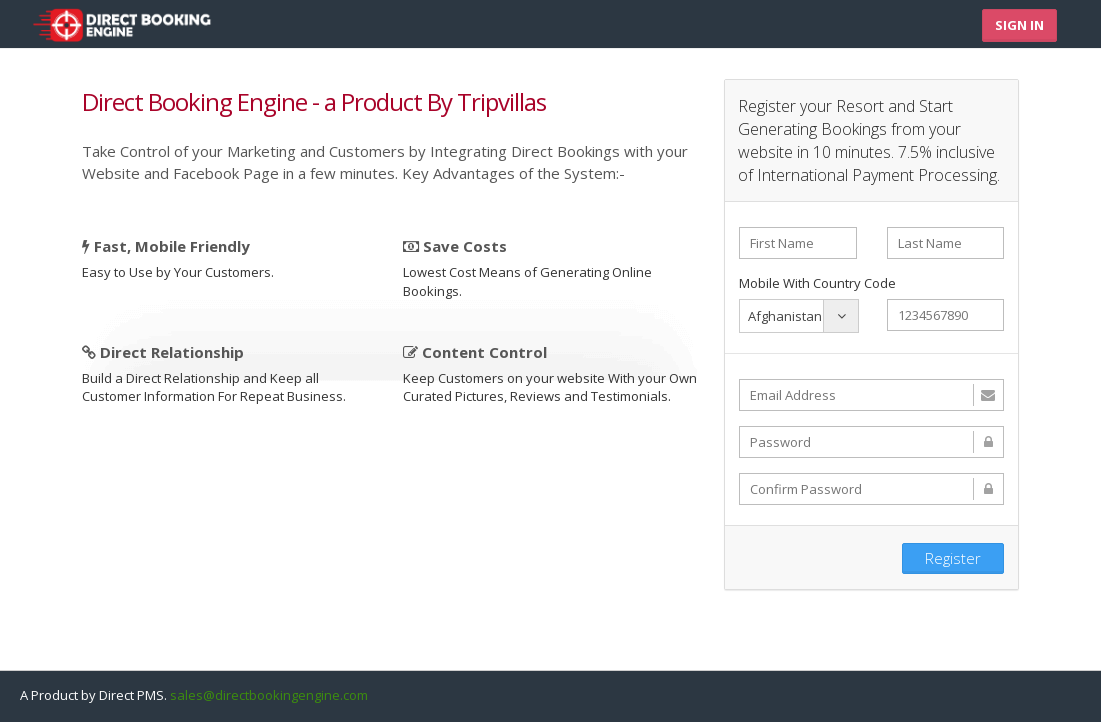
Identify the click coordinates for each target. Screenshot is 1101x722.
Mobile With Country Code (817, 283)
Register (953, 558)
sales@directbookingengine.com (269, 695)
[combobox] (799, 316)
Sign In (1019, 25)
